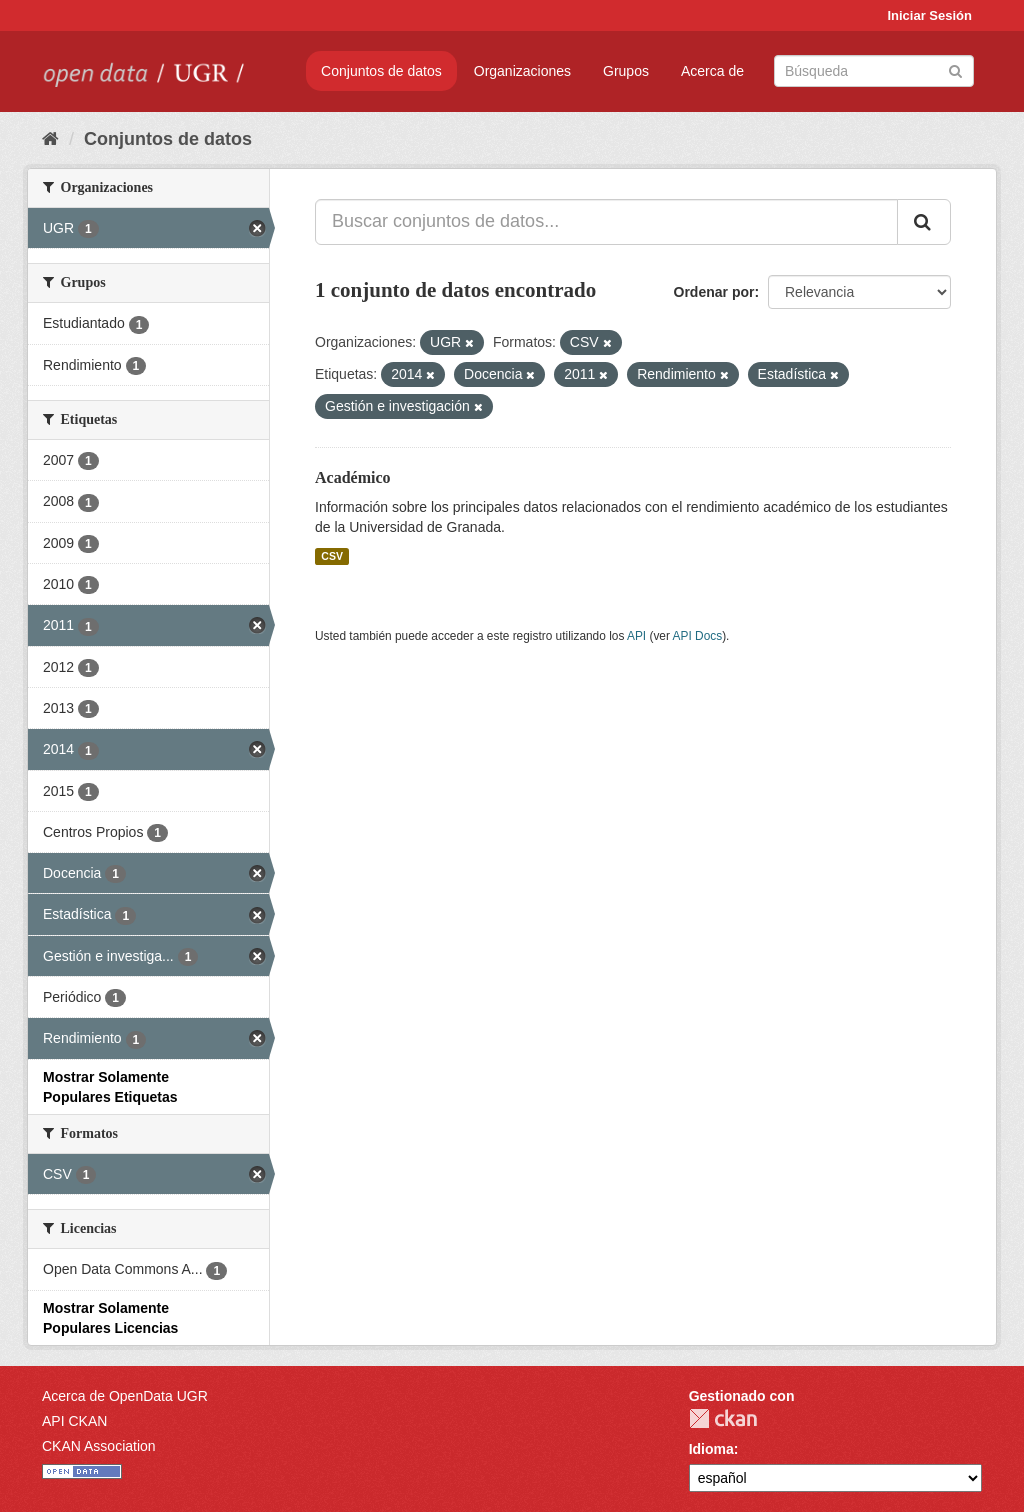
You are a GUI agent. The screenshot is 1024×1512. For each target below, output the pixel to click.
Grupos (626, 71)
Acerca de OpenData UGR (125, 1396)
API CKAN (74, 1421)
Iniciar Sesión (929, 15)
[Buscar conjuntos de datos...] (606, 222)
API (636, 636)
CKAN (723, 1418)
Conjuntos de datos (381, 71)
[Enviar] (955, 69)
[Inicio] (50, 139)
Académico (353, 477)
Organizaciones (522, 71)
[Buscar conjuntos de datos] (874, 71)
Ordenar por (714, 292)
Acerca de (712, 71)
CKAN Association (99, 1446)
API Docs (698, 636)
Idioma (711, 1449)
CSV (332, 556)
